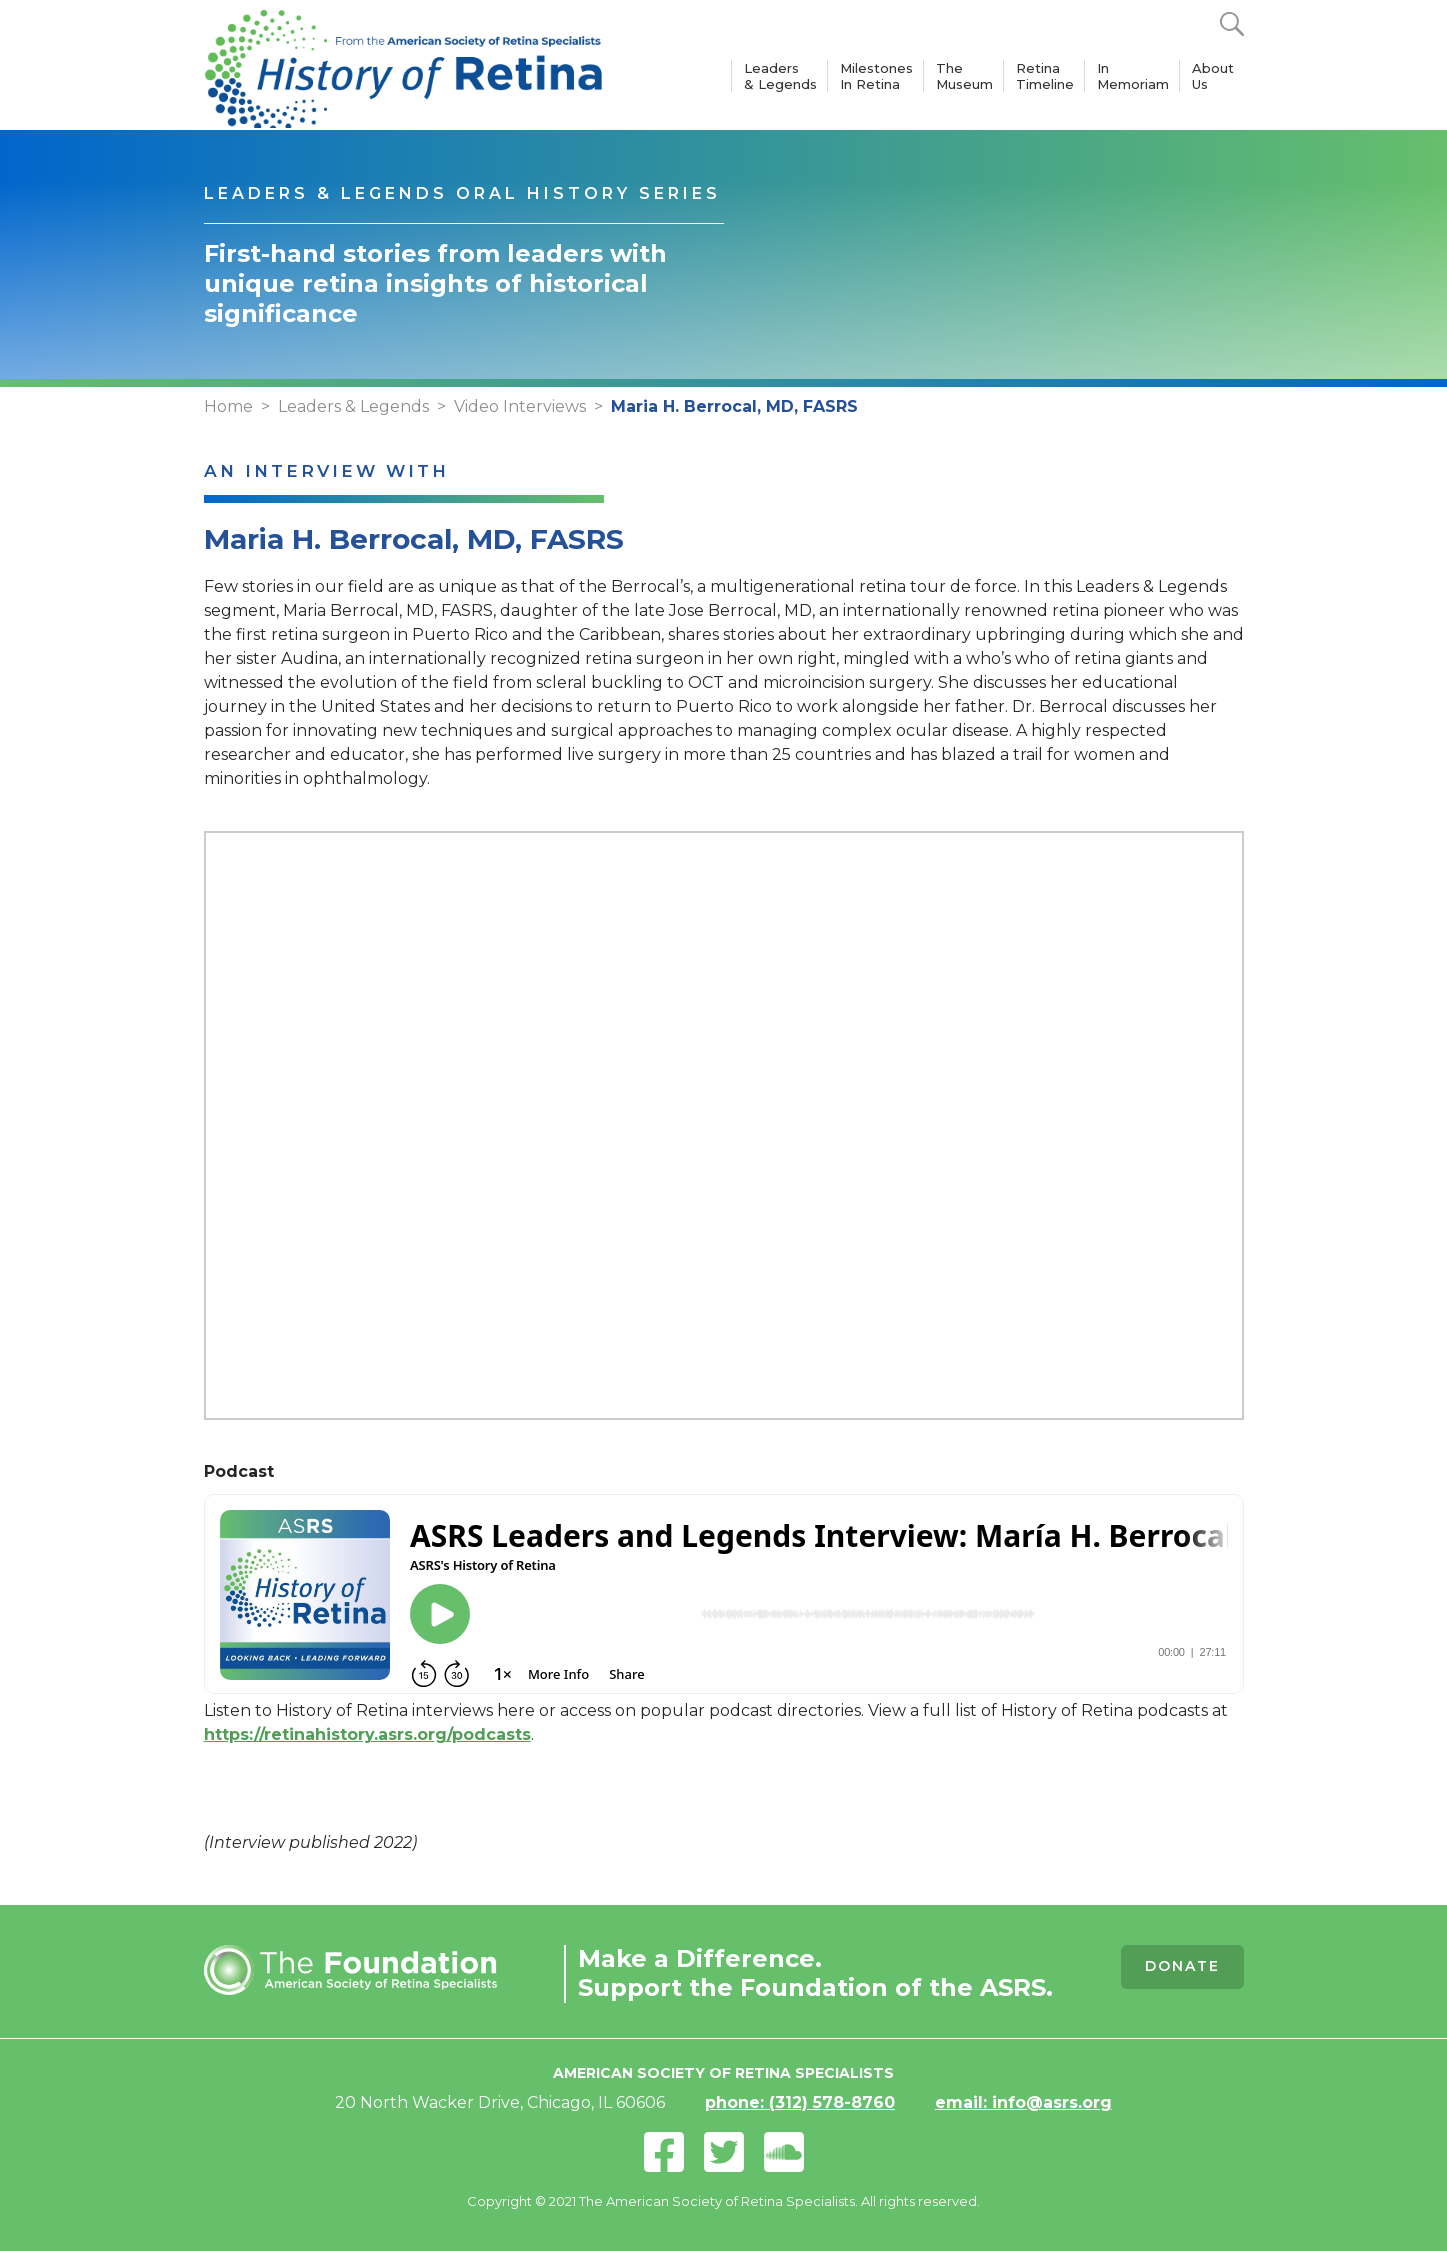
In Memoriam (1133, 76)
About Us (1213, 76)
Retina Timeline (1045, 76)
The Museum (964, 76)
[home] (404, 64)
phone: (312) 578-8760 (800, 2102)
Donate (1182, 1966)
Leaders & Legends (780, 76)
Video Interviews (520, 406)
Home (228, 406)
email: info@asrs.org (1023, 2102)
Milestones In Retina (876, 76)
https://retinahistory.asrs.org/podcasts (367, 1734)
